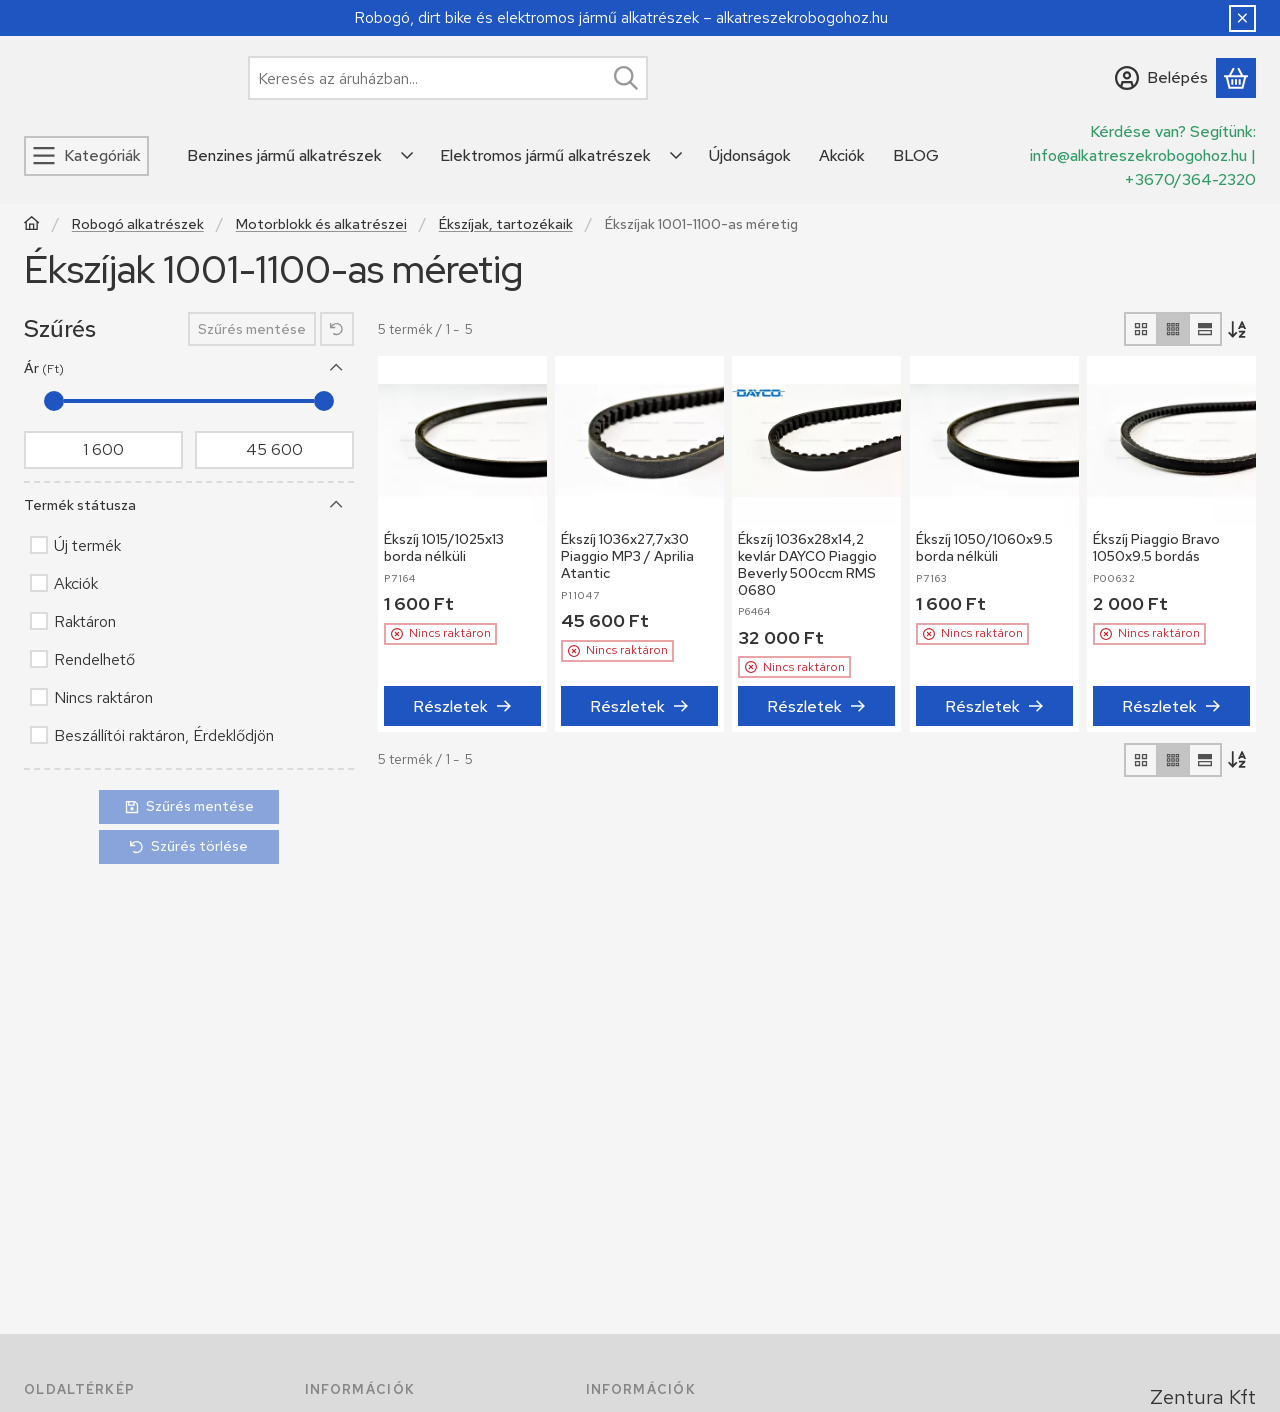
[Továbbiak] (408, 156)
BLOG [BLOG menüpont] (916, 155)
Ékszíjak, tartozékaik (506, 224)
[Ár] (337, 368)
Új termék (87, 545)
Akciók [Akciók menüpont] (842, 155)
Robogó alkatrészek (138, 224)
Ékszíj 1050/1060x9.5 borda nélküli (984, 547)
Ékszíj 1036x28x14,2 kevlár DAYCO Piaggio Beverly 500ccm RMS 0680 (807, 564)
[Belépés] (1161, 78)
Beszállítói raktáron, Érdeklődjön (164, 735)
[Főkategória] (32, 225)
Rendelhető (94, 659)
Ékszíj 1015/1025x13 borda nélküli (444, 547)
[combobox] (448, 78)
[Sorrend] (1239, 329)
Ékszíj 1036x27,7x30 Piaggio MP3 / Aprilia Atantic (627, 556)
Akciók (76, 583)
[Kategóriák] (86, 156)
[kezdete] (103, 450)
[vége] (274, 450)
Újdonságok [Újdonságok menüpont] (750, 155)
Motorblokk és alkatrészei (321, 224)
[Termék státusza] (337, 505)
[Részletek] (462, 707)
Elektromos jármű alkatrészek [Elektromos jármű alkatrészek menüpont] (545, 155)
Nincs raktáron (103, 697)
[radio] (1141, 329)
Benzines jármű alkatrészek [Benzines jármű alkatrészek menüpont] (284, 155)
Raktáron (85, 621)
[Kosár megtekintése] (1236, 78)
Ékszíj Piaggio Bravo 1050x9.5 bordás (1156, 547)
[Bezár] (1242, 18)
